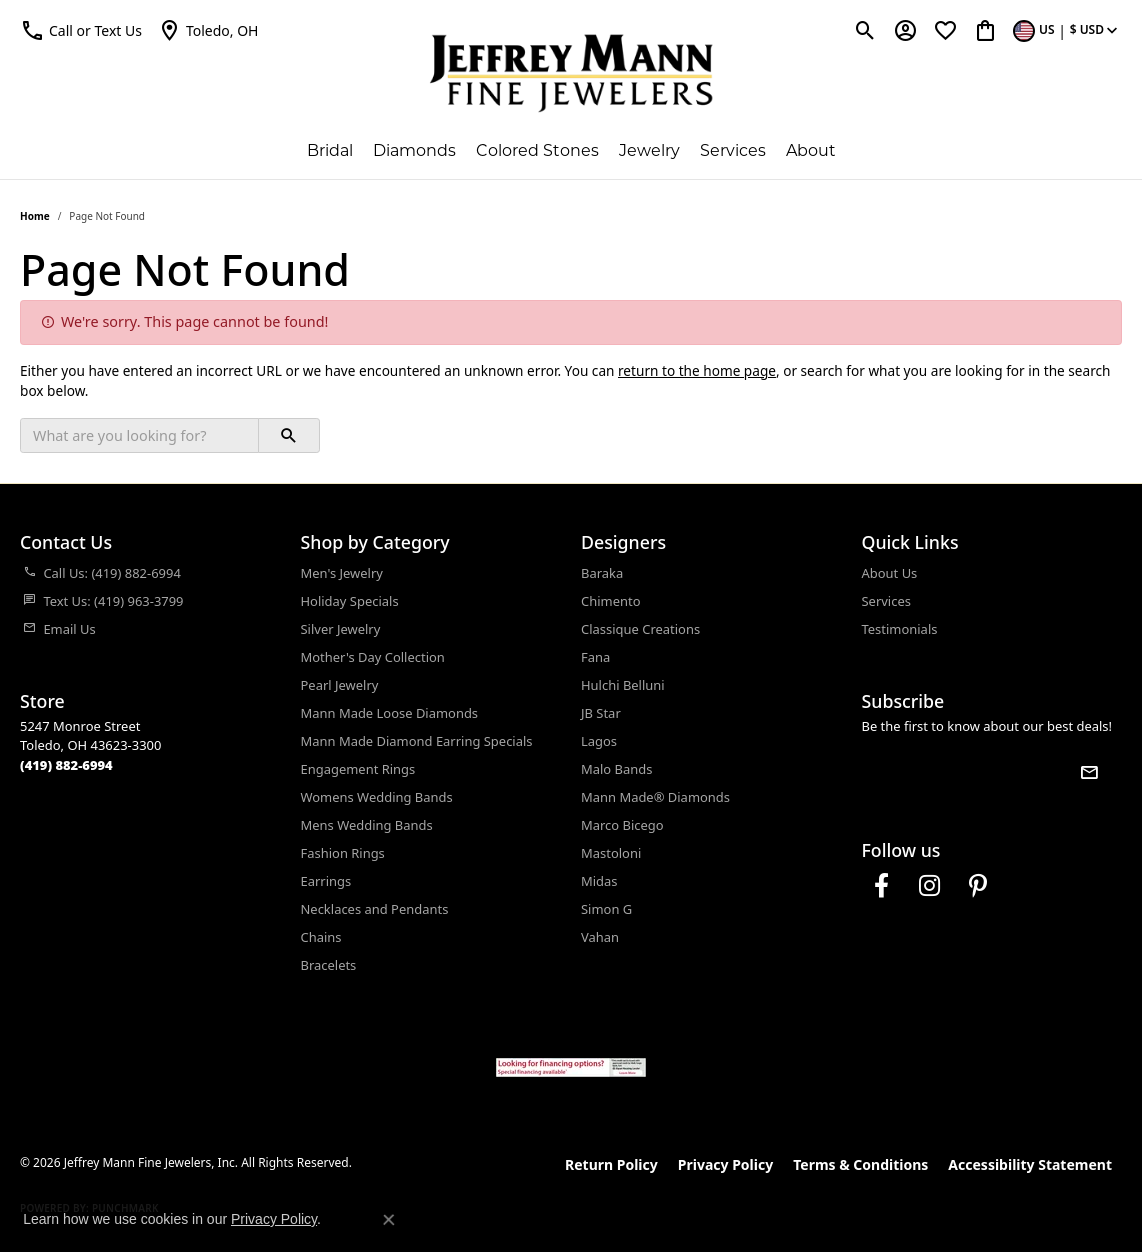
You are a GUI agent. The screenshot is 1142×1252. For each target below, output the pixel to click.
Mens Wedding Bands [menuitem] (367, 825)
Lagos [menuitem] (599, 741)
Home (35, 216)
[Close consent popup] (389, 1220)
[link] (208, 30)
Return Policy (611, 1164)
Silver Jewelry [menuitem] (341, 629)
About (811, 150)
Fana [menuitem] (595, 657)
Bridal (330, 150)
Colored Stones (537, 150)
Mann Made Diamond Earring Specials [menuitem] (417, 741)
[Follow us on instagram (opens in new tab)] (930, 886)
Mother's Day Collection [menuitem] (373, 657)
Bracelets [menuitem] (329, 965)
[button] (81, 30)
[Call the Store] (66, 765)
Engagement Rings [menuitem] (358, 769)
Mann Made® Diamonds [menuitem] (655, 797)
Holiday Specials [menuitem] (350, 601)
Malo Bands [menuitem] (616, 769)
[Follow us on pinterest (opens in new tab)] (978, 886)
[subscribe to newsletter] (1089, 772)
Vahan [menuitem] (600, 937)
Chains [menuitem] (321, 937)
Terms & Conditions (860, 1164)
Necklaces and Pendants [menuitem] (375, 909)
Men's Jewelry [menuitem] (342, 573)
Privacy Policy (725, 1164)
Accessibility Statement (1030, 1164)
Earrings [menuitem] (326, 881)
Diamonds (414, 150)
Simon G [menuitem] (606, 909)
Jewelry (649, 150)
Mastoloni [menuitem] (611, 853)
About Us (890, 573)
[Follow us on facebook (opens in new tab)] (882, 886)
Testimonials (900, 629)
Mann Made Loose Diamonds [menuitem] (390, 713)
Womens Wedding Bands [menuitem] (377, 797)
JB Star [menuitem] (601, 713)
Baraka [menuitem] (602, 573)
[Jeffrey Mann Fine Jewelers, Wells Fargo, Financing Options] (571, 1067)
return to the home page (697, 370)
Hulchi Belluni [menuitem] (623, 685)
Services (733, 150)
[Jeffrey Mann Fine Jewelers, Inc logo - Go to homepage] (571, 73)
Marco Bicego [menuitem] (622, 825)
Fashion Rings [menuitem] (343, 853)
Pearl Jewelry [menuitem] (340, 685)
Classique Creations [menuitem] (640, 629)
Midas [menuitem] (599, 881)
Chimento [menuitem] (610, 601)
